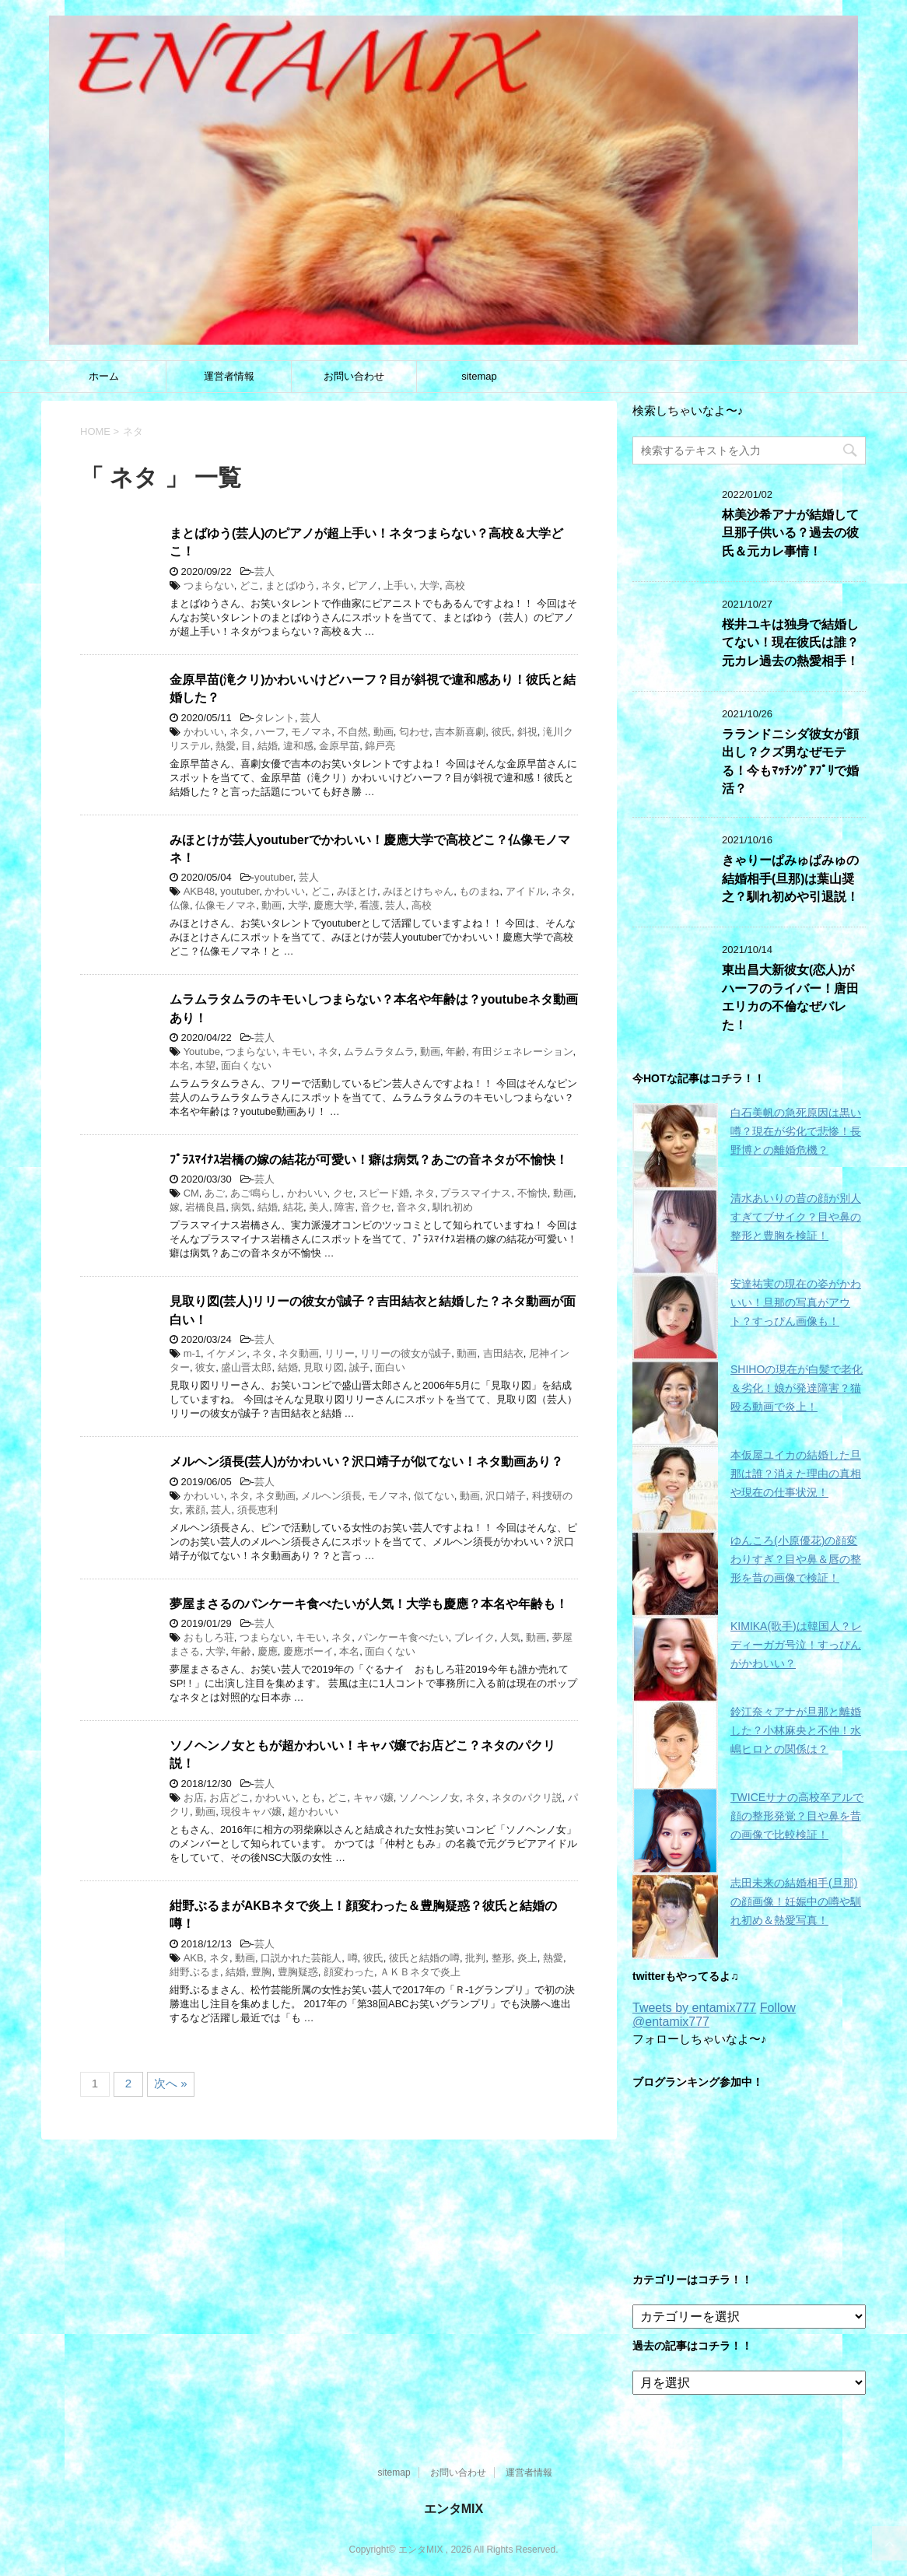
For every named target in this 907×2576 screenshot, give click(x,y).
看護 (369, 905)
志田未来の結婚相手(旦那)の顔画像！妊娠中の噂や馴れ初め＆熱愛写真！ (795, 1901)
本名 (180, 1065)
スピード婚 (384, 1193)
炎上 (527, 1958)
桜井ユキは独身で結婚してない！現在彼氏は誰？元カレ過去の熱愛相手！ (790, 643)
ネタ (331, 585)
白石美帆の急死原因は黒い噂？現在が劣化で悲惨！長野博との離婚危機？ (795, 1131)
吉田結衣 (503, 1353)
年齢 (456, 1051)
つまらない (209, 585)
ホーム (104, 376)
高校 (455, 585)
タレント (274, 718)
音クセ (376, 1207)
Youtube (202, 1051)
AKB (194, 1958)
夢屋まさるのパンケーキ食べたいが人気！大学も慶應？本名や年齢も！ (369, 1603)
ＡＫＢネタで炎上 (420, 1972)
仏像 (180, 905)
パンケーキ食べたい (403, 1637)
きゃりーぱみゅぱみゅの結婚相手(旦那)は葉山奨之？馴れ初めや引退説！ (790, 878)
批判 (475, 1958)
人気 (510, 1637)
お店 (194, 1797)
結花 (293, 1207)
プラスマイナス (475, 1193)
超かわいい (313, 1811)
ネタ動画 (298, 1353)
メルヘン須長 (331, 1496)
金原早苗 (339, 746)
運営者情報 (229, 376)
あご (215, 1193)
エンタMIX (453, 2508)
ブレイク (474, 1637)
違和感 (298, 746)
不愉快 (532, 1193)
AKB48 (199, 891)
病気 (241, 1207)
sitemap (479, 376)
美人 (319, 1207)
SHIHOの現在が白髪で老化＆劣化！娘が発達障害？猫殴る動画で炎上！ (796, 1388)
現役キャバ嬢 (251, 1811)
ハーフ (270, 732)
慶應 (267, 1651)
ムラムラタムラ (379, 1051)
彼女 (205, 1367)
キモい (297, 1051)
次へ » (170, 2083)
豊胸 (261, 1972)
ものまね (479, 891)
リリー (339, 1353)
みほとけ (357, 891)
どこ (250, 585)
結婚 (267, 746)
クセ (343, 1193)
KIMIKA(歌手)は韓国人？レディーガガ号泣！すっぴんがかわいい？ (796, 1645)
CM (191, 1193)
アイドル (526, 891)
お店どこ (229, 1797)
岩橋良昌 (205, 1207)
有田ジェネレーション (522, 1051)
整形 (502, 1958)
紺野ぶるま (195, 1972)
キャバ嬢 (373, 1797)
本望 (205, 1065)
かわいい (204, 732)
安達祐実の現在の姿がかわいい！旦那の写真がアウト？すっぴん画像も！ (795, 1302)
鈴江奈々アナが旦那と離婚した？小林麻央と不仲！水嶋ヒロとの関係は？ (795, 1730)
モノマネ (311, 732)
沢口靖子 (505, 1496)
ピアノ (363, 585)
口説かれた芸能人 (301, 1958)
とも (311, 1797)
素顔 (195, 1510)
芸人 (264, 571)
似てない (434, 1496)
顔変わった (349, 1972)
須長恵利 (257, 1510)
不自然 (353, 732)
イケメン (226, 1353)
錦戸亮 (380, 746)
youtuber (273, 877)
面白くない (246, 1065)
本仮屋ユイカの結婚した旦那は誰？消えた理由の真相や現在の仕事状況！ (795, 1473)
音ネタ (412, 1207)
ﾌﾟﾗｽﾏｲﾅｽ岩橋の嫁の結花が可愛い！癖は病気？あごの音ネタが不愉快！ (369, 1159)
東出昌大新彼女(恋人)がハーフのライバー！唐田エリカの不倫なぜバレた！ (790, 997)
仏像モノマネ (225, 905)
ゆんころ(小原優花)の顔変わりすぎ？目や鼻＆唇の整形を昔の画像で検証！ (795, 1559)
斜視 (527, 732)
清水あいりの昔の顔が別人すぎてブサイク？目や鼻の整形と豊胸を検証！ (795, 1217)
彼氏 (502, 732)
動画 (383, 732)
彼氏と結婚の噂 (424, 1958)
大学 (429, 585)
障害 (344, 1207)
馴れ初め (452, 1207)
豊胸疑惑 (298, 1972)
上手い (398, 585)
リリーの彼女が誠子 (405, 1353)
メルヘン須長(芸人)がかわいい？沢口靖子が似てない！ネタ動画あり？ (366, 1461)
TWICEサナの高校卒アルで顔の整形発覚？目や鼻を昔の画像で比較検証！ (796, 1816)
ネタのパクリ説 (527, 1797)
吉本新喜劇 (460, 732)
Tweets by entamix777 (694, 2007)
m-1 (192, 1353)
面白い (390, 1367)
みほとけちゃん (418, 891)
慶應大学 (333, 905)
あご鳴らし (255, 1193)
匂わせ (414, 732)
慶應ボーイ (308, 1651)
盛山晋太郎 (246, 1367)
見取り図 (323, 1367)
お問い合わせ (354, 376)
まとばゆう (290, 585)
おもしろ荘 (209, 1637)
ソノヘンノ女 (429, 1797)
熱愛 (225, 746)
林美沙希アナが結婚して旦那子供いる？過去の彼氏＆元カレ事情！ (790, 533)
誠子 (359, 1367)
